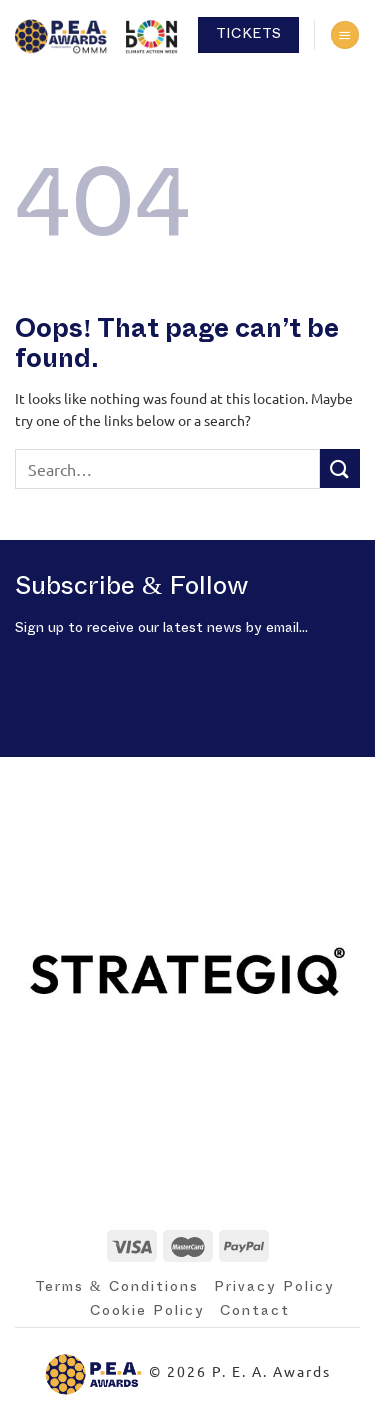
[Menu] (345, 35)
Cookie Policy (147, 1311)
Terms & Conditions (117, 1287)
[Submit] (340, 468)
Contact (255, 1311)
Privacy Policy (274, 1287)
